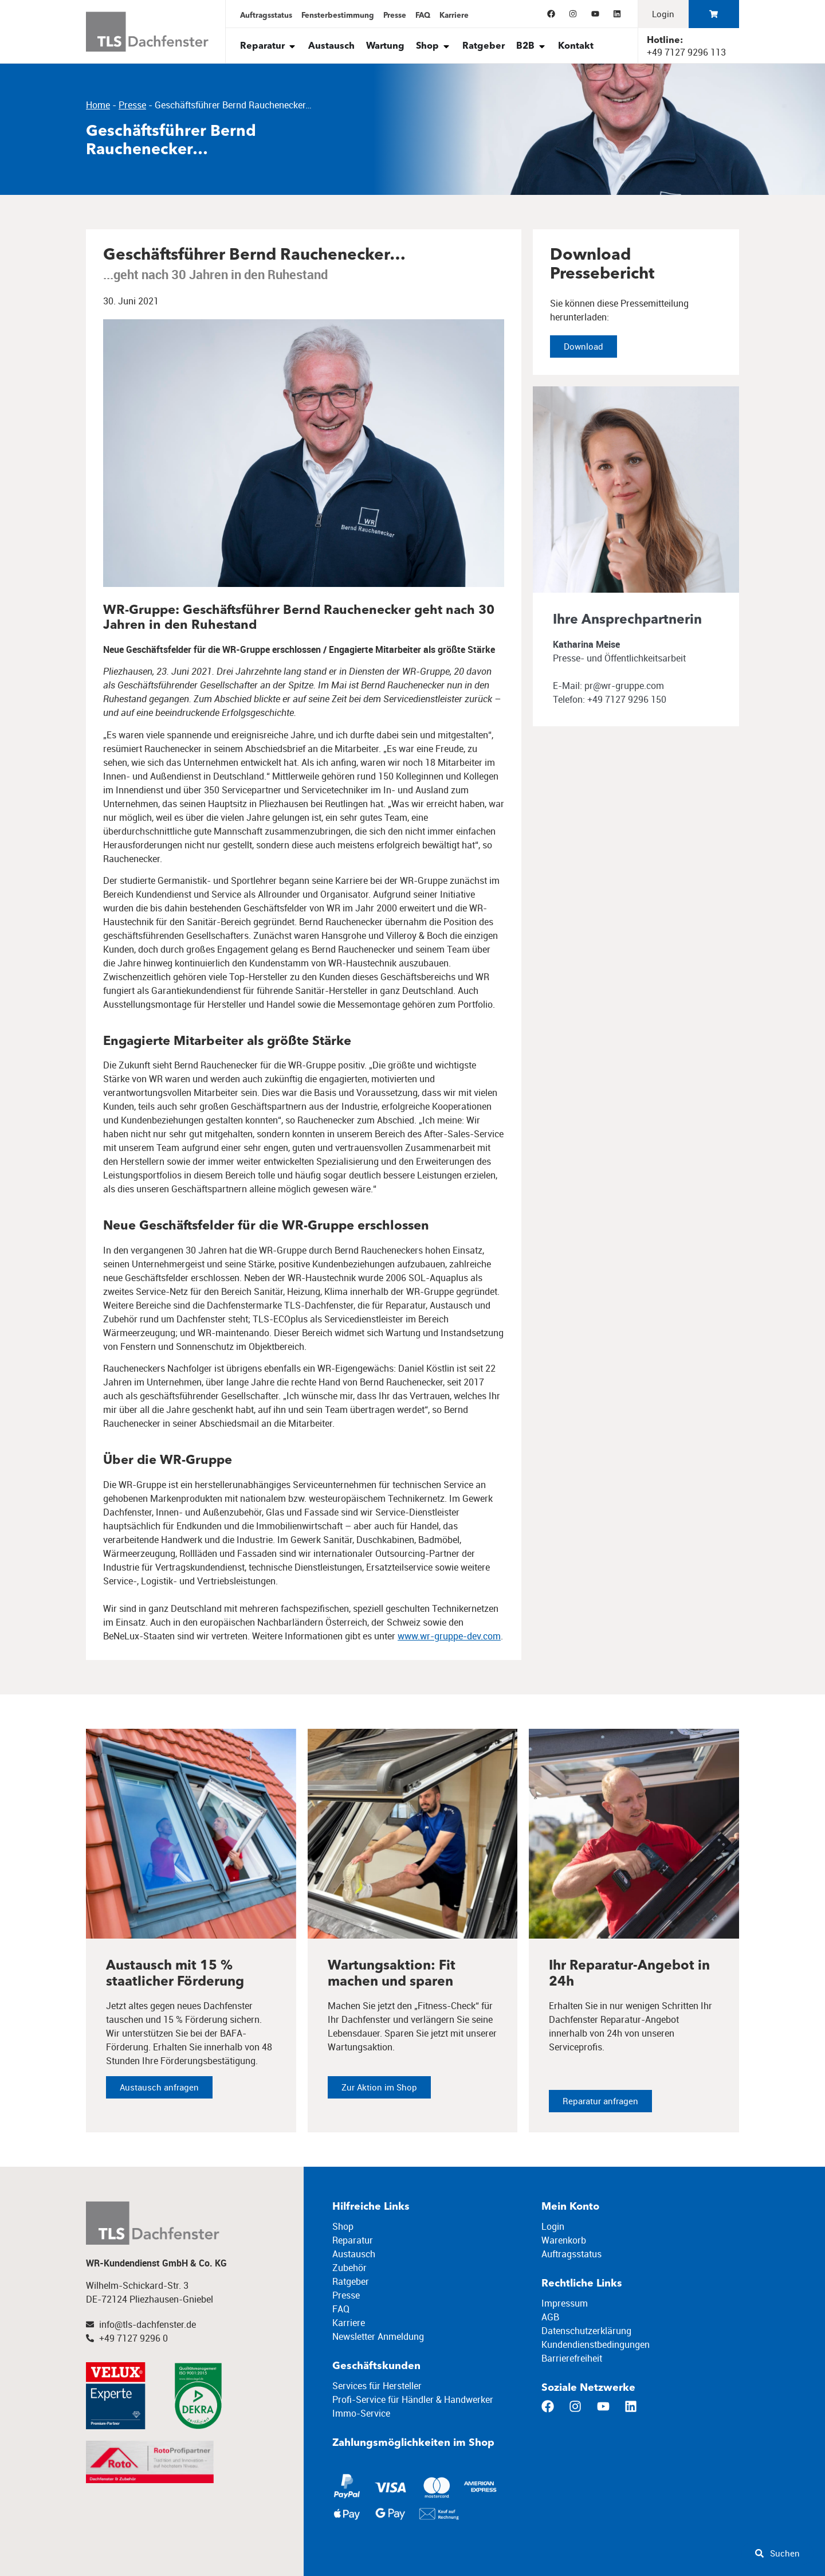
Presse (132, 105)
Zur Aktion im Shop (379, 2096)
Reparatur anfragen (600, 2110)
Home (98, 105)
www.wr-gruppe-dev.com (449, 1636)
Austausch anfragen (159, 2096)
